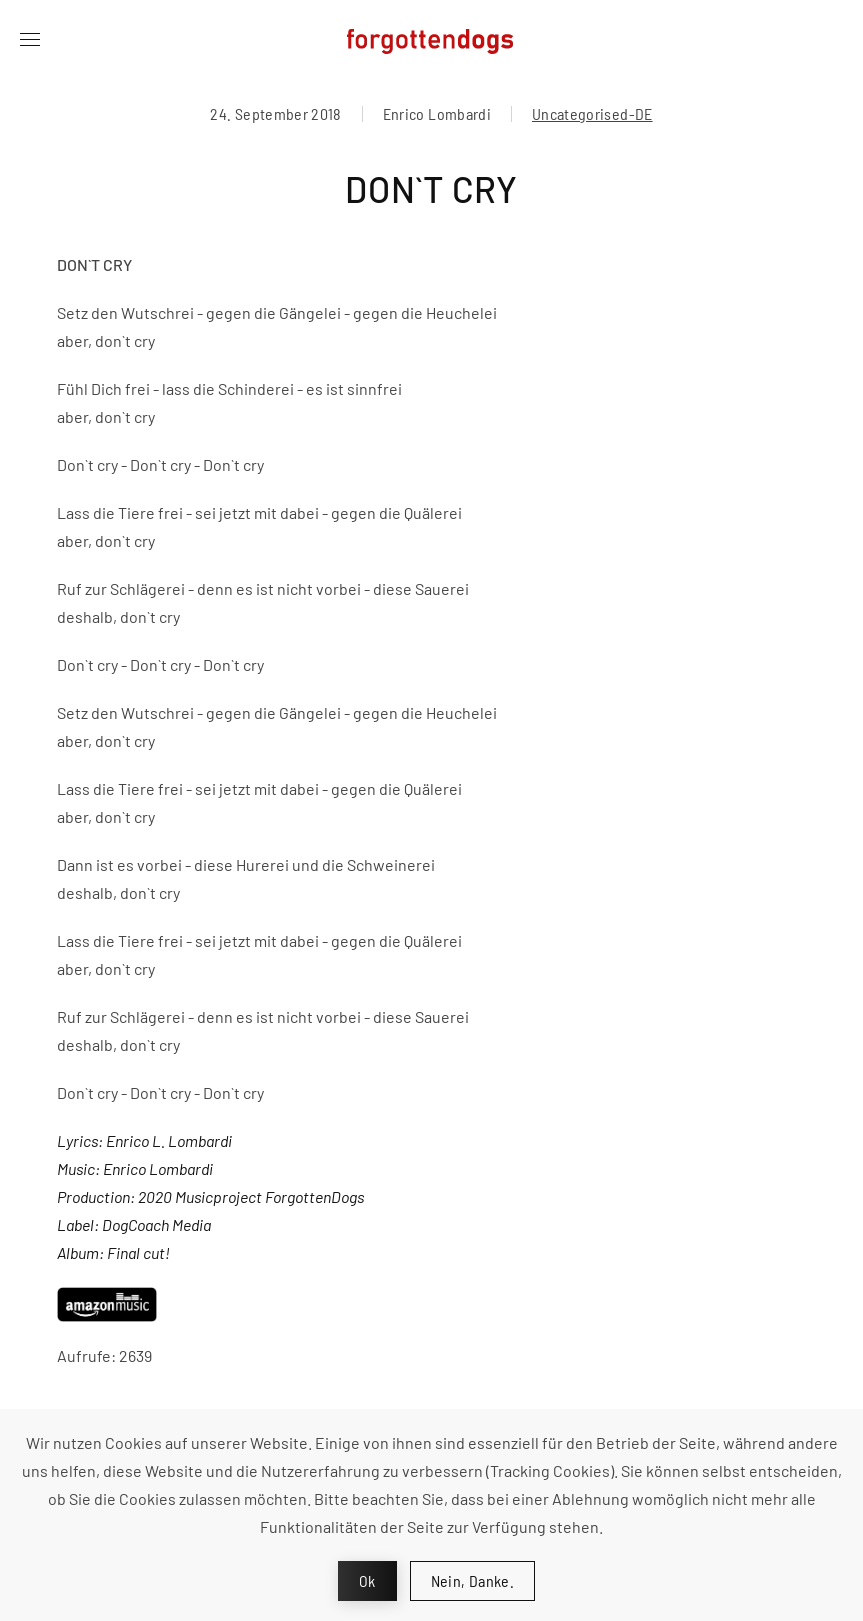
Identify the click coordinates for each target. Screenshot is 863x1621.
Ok (367, 1580)
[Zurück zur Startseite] (432, 40)
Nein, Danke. (472, 1580)
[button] (30, 40)
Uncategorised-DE (592, 113)
